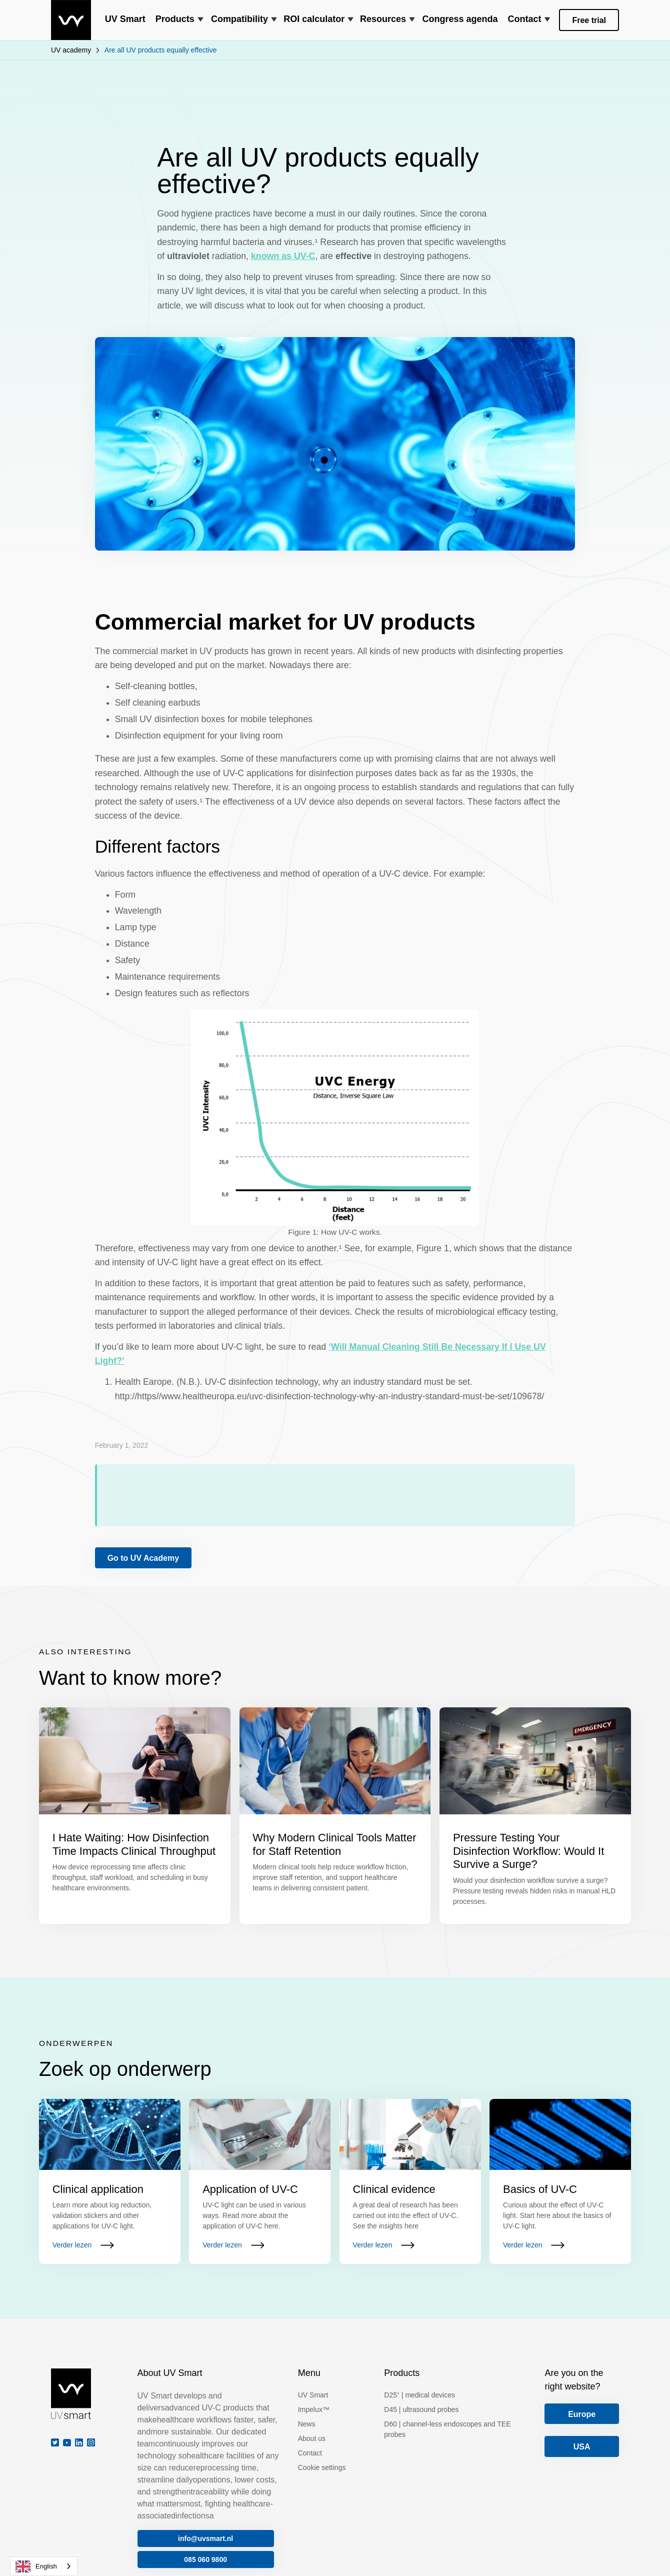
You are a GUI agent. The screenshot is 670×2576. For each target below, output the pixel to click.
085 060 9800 (205, 2559)
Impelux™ (314, 2409)
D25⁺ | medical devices (419, 2395)
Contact (310, 2453)
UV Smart (313, 2395)
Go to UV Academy (143, 1558)
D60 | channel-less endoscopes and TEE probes (447, 2429)
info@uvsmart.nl (205, 2538)
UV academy (71, 50)
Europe (582, 2414)
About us (312, 2438)
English (36, 2566)
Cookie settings (322, 2467)
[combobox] (44, 2566)
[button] (178, 20)
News (307, 2424)
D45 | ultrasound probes (421, 2409)
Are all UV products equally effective (160, 50)
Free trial (589, 20)
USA (582, 2446)
